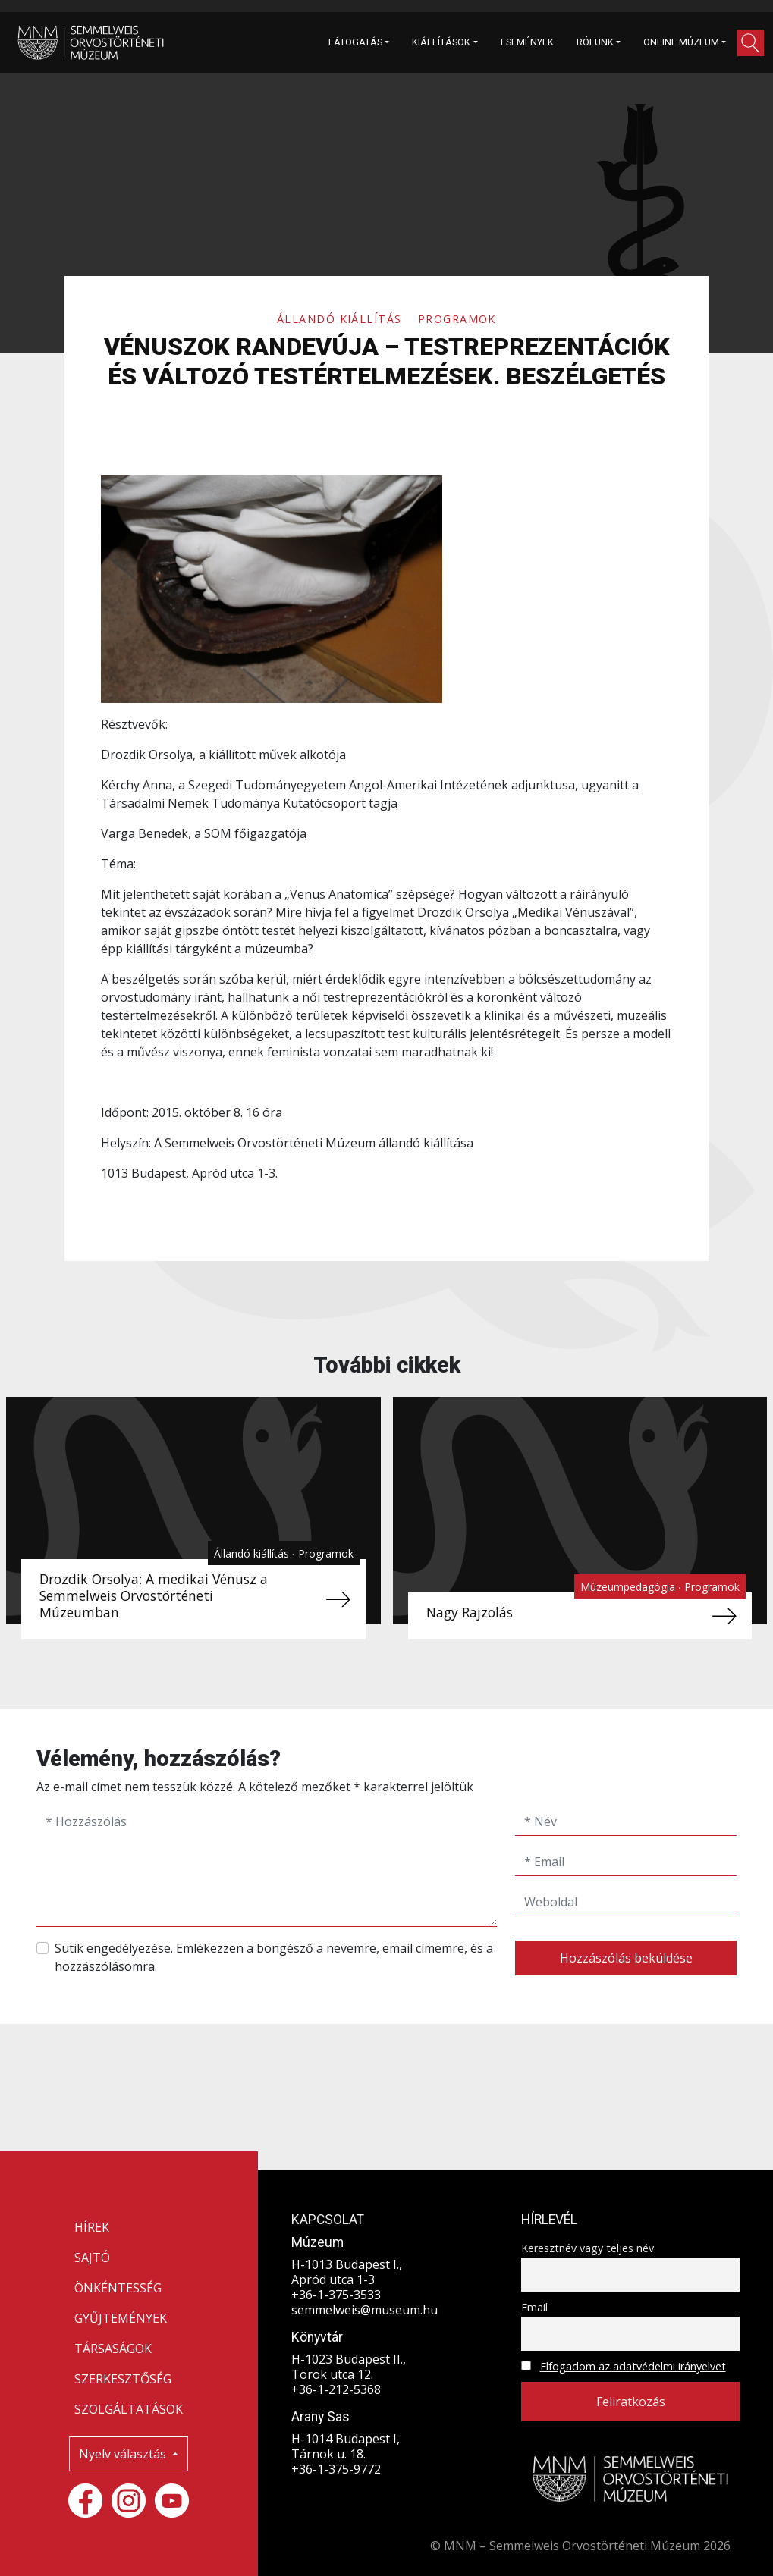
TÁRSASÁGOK (113, 2348)
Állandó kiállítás (341, 319)
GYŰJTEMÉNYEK (120, 2318)
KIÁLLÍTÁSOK (441, 42)
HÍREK (91, 2227)
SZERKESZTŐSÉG (122, 2378)
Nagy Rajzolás (469, 1612)
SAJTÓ (92, 2257)
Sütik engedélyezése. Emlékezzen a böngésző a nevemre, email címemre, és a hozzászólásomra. (274, 1957)
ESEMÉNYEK (527, 42)
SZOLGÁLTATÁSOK (128, 2409)
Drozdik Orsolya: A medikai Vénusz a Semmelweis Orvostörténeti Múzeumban (153, 1595)
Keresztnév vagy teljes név (587, 2248)
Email (534, 2307)
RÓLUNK (595, 42)
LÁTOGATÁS (355, 42)
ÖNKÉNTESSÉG (118, 2287)
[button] (750, 43)
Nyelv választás (124, 2454)
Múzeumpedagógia (629, 1587)
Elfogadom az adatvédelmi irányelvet (633, 2366)
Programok (457, 319)
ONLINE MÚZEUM (681, 42)
